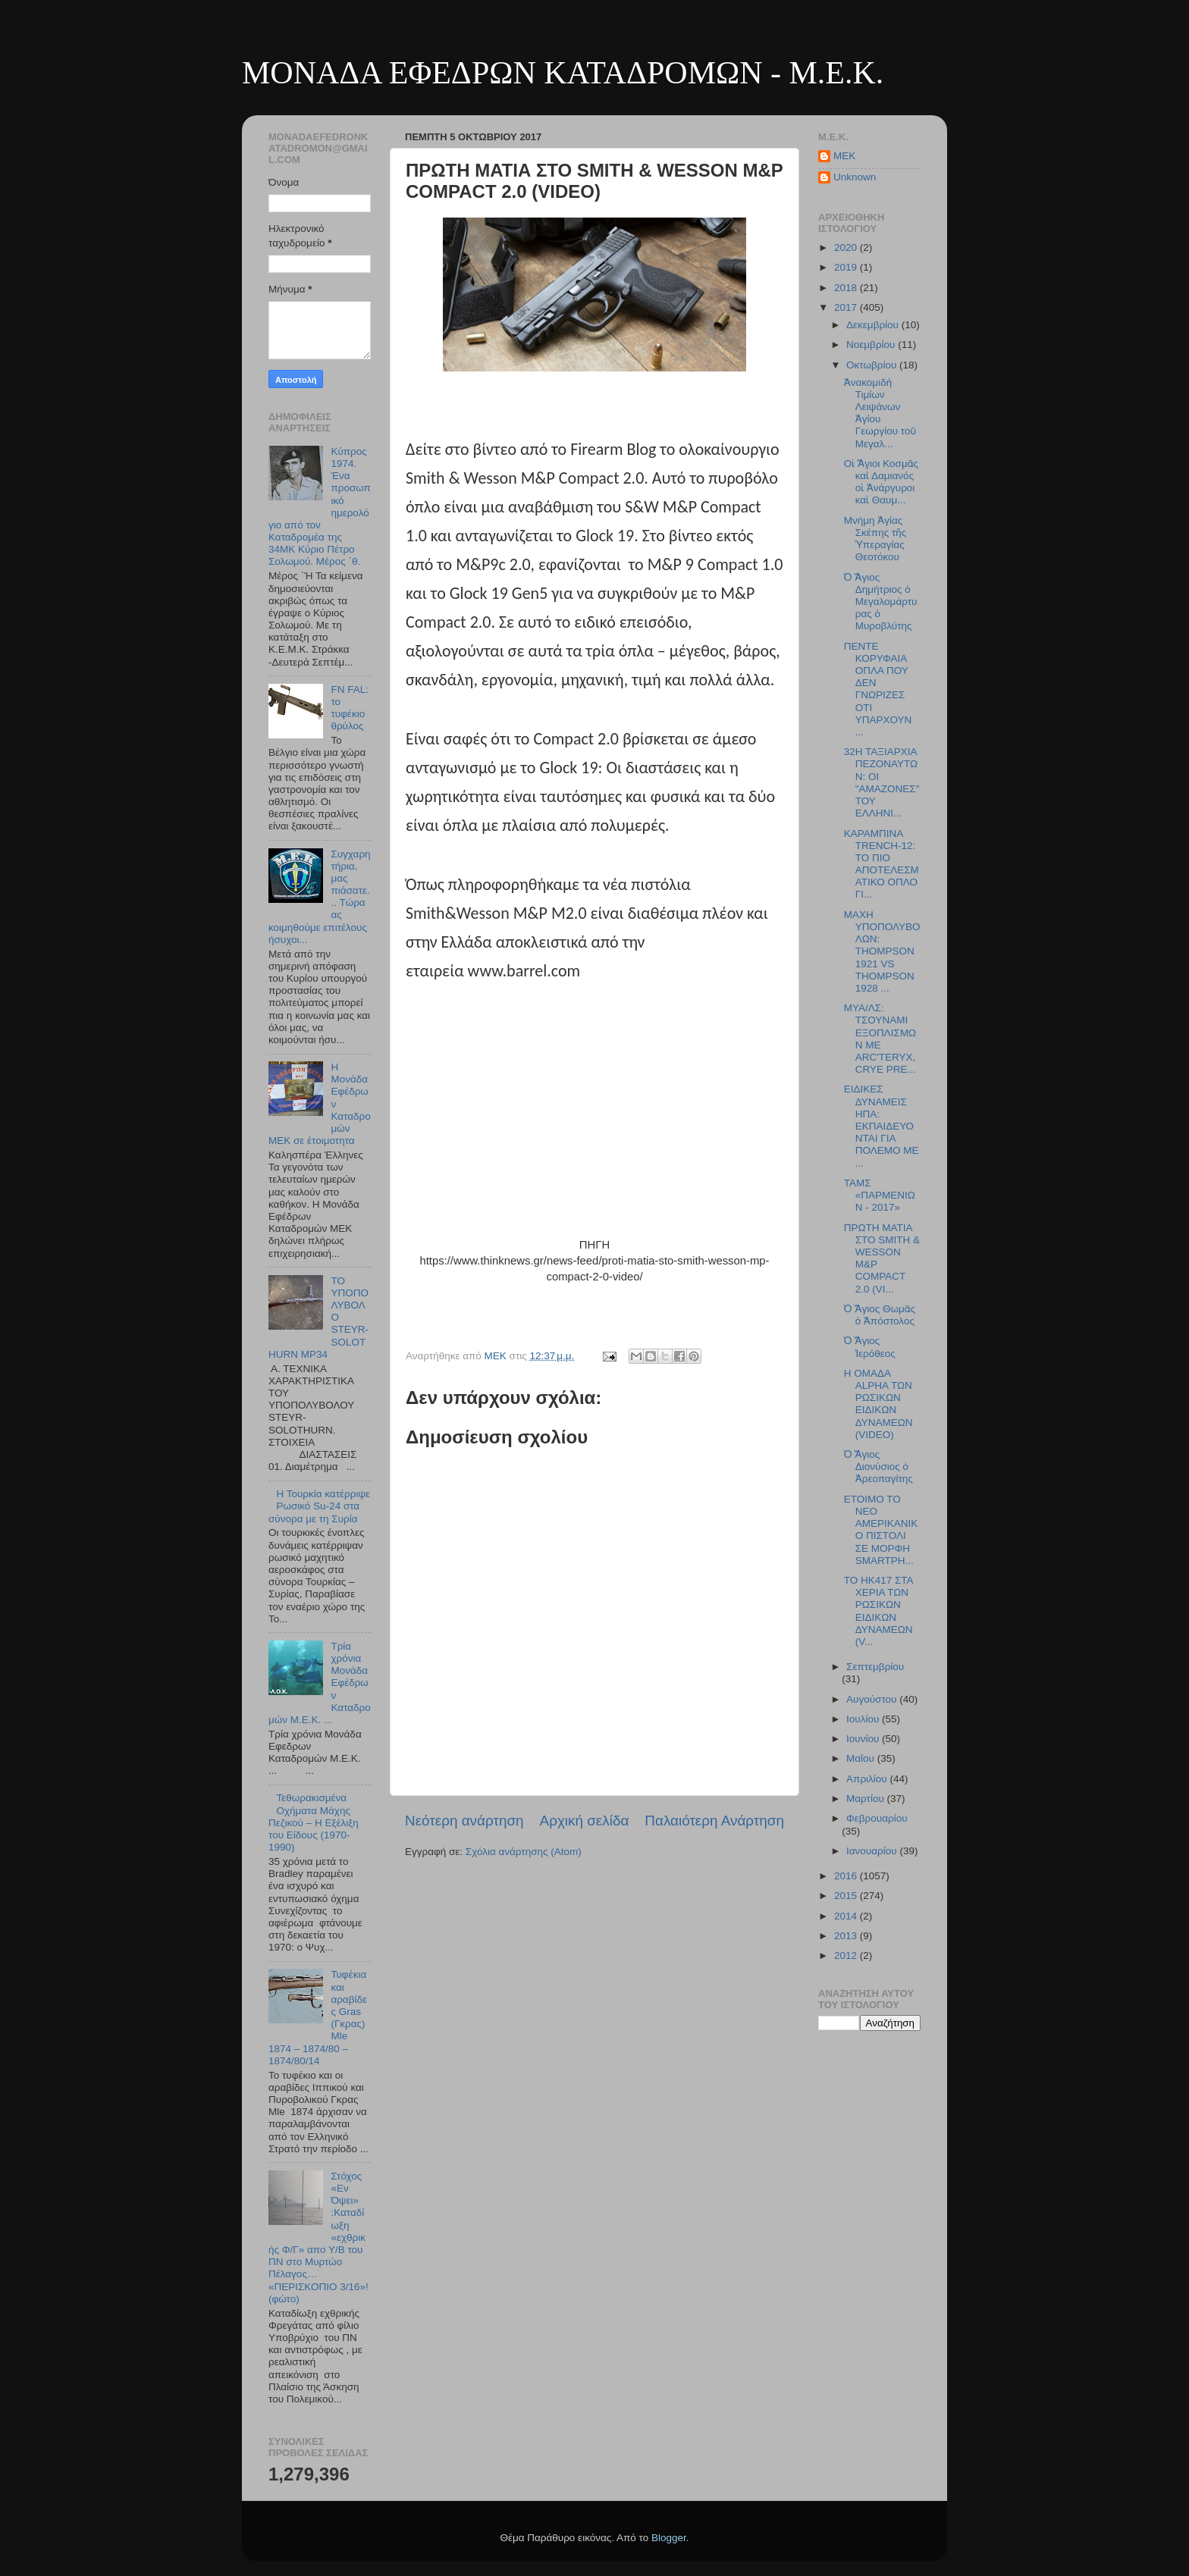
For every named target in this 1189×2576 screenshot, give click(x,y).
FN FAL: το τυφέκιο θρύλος (350, 708)
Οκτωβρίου (872, 365)
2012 (847, 1955)
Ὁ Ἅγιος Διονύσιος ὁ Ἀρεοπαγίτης (878, 1466)
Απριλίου (867, 1779)
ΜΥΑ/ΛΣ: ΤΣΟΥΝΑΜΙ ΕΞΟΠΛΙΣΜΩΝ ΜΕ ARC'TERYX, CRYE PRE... (880, 1038)
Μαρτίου (866, 1798)
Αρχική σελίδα (584, 1821)
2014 (847, 1916)
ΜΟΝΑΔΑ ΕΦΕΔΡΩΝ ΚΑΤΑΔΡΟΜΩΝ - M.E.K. (562, 72)
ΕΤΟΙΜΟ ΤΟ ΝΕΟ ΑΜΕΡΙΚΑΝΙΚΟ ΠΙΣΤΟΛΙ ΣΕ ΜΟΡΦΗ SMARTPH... (881, 1529)
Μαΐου (861, 1758)
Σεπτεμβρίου (875, 1666)
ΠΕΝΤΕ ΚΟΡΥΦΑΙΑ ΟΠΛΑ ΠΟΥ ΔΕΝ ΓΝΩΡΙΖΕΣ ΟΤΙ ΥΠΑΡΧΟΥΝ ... (878, 689)
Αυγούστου (872, 1699)
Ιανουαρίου (872, 1851)
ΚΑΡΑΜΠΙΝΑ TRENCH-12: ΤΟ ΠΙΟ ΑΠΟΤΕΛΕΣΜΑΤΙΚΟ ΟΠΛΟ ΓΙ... (881, 864)
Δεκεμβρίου (874, 325)
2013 (847, 1935)
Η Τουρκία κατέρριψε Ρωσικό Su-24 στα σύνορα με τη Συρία (319, 1506)
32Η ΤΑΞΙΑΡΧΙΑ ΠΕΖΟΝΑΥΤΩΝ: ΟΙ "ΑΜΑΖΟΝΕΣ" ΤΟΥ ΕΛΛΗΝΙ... (882, 782)
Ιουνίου (864, 1738)
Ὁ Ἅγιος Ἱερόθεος (870, 1347)
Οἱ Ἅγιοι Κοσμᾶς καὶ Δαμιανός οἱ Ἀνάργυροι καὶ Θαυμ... (881, 482)
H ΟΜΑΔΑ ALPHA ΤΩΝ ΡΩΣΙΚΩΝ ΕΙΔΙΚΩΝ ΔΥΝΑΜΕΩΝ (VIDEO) (878, 1404)
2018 (847, 287)
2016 (847, 1876)
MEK (844, 155)
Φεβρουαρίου (877, 1818)
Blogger (668, 2537)
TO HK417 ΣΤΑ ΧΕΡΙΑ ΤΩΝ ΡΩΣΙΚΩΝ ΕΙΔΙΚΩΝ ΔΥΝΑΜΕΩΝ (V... (878, 1611)
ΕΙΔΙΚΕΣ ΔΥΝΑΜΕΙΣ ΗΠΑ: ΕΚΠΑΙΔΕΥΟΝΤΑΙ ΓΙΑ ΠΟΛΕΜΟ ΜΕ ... (881, 1125)
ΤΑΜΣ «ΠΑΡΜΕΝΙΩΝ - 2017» (879, 1195)
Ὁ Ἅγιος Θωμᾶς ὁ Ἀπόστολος (879, 1315)
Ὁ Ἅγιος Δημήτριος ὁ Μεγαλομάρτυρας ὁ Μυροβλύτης (881, 602)
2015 (847, 1895)
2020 (847, 247)
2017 (847, 307)
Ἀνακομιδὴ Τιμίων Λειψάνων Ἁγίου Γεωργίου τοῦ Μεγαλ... (880, 413)
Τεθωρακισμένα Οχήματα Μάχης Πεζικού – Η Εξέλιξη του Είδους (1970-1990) (313, 1822)
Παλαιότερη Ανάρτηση (714, 1821)
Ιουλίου (864, 1719)
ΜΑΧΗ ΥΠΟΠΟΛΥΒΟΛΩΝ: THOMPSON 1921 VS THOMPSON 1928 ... (882, 951)
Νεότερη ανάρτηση (464, 1821)
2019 (847, 267)
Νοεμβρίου (872, 344)
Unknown (854, 177)
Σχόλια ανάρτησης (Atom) (524, 1851)
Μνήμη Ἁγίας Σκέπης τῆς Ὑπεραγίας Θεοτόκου (875, 539)
